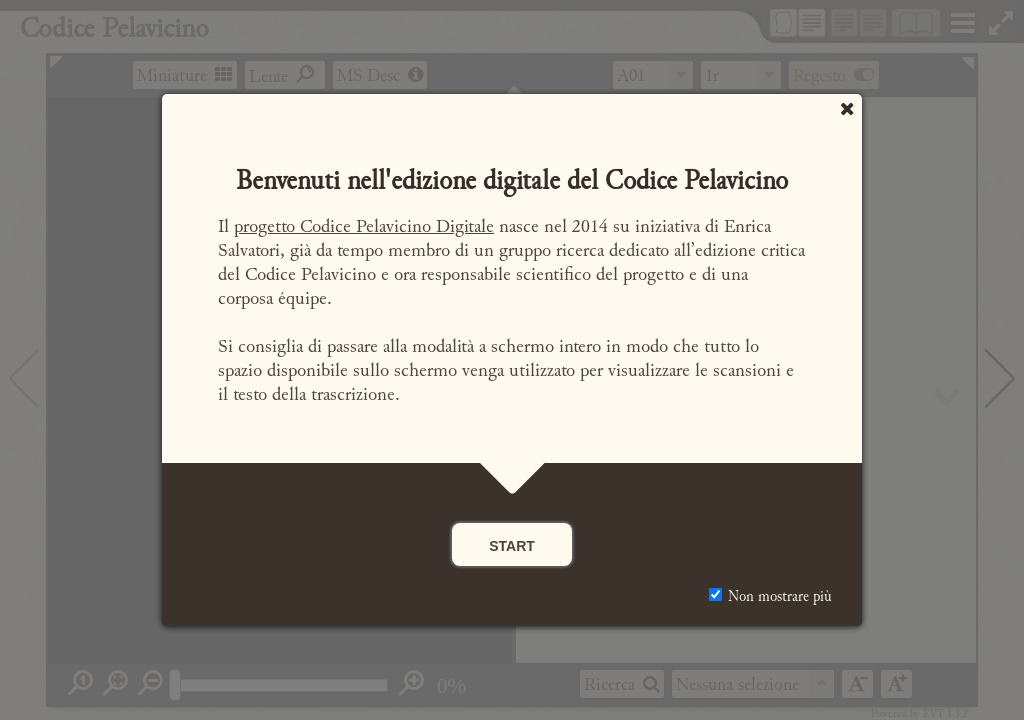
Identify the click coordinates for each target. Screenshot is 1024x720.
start (512, 544)
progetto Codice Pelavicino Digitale (364, 226)
